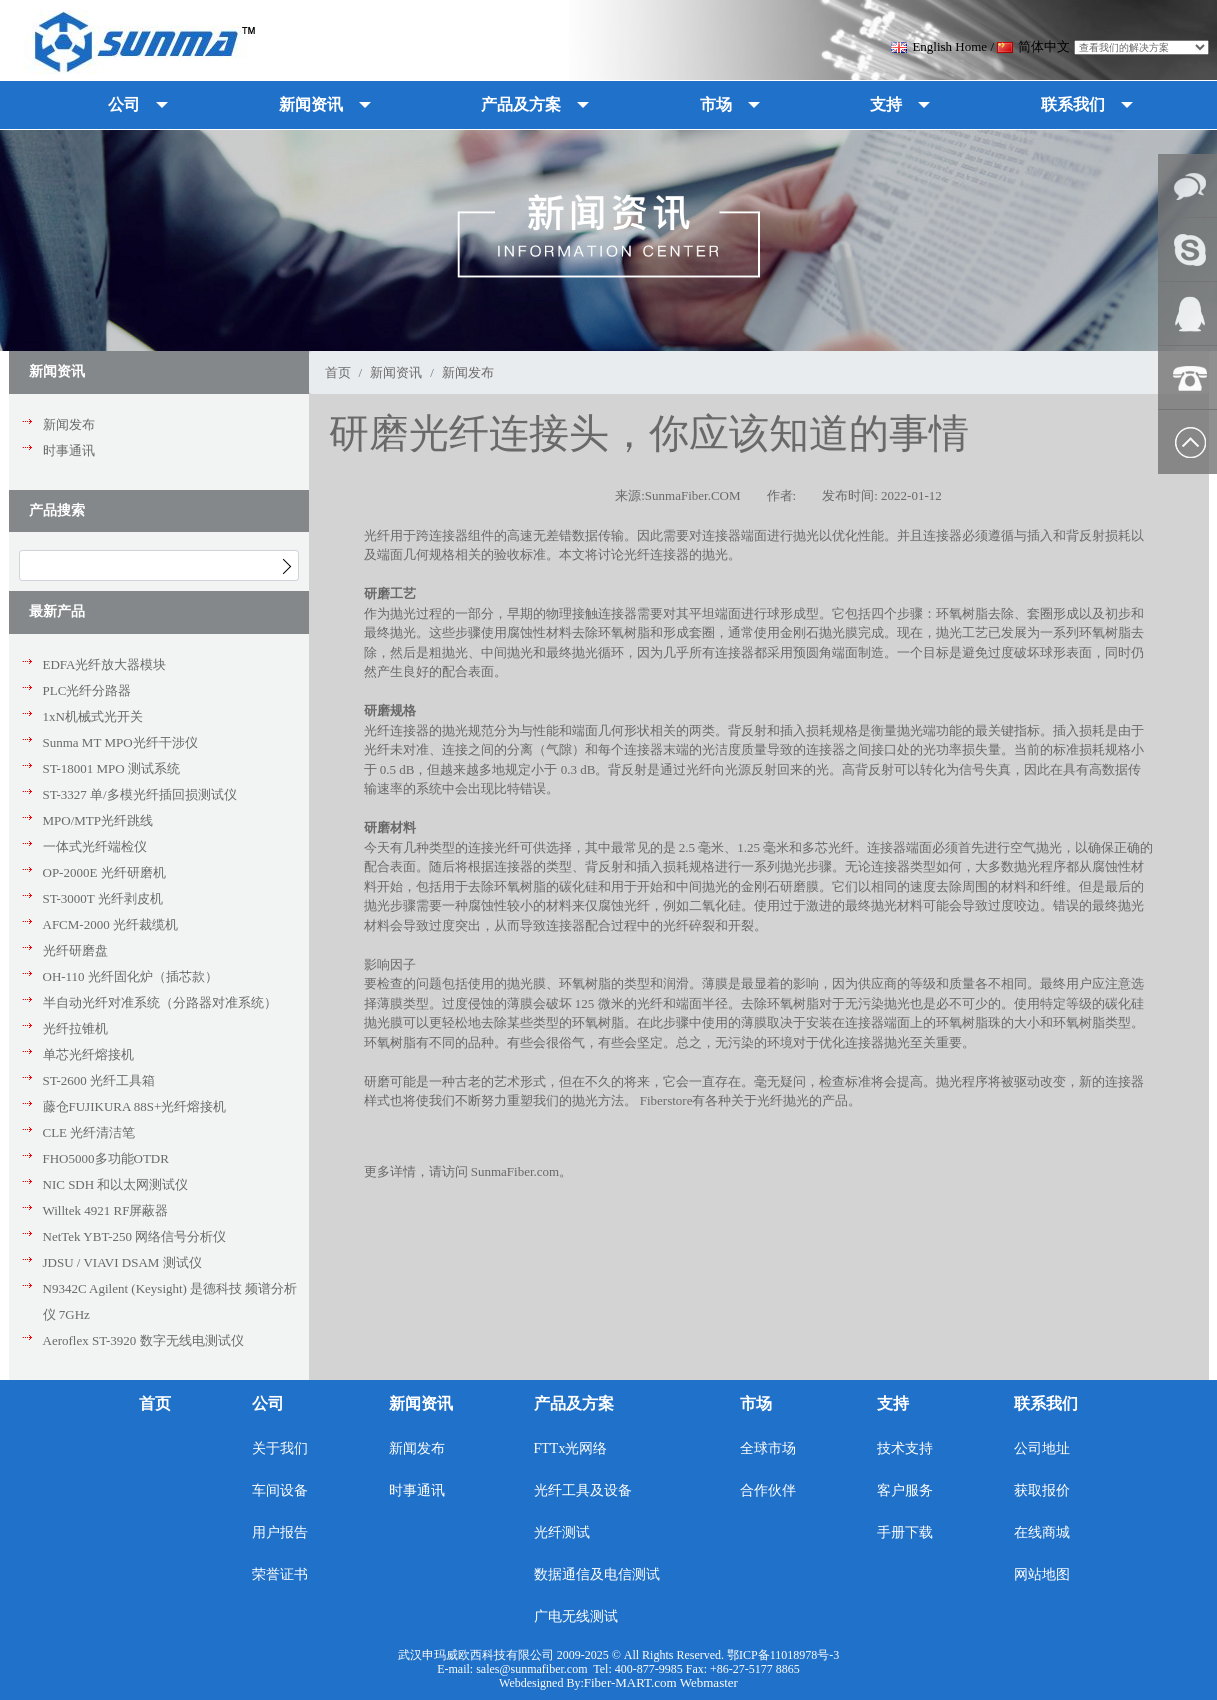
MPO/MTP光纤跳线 (98, 820)
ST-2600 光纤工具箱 (99, 1080)
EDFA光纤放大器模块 (105, 664)
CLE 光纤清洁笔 (89, 1132)
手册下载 (905, 1532)
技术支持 (905, 1448)
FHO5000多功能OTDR (106, 1158)
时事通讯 (69, 450)
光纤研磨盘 (75, 950)
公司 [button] (124, 104)
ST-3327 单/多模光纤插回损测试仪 (140, 794)
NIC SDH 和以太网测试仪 (116, 1184)
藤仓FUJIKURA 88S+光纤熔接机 (135, 1106)
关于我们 (280, 1448)
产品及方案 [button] (521, 104)
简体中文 (1033, 46)
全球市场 (768, 1448)
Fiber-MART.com (632, 1682)
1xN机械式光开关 (93, 716)
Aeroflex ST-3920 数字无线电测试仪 (143, 1340)
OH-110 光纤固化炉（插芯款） (130, 976)
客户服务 (905, 1490)
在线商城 (1042, 1532)
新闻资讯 (396, 372)
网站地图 (1042, 1574)
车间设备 (280, 1490)
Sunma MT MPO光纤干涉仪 (120, 742)
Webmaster (709, 1682)
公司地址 (1042, 1448)
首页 (338, 372)
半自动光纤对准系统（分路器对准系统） (160, 1002)
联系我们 (1046, 1403)
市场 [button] (716, 104)
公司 (268, 1403)
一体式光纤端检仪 (95, 846)
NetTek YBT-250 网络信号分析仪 (135, 1236)
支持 (893, 1403)
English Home (939, 46)
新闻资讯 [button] (311, 104)
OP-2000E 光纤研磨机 (104, 872)
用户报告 (280, 1532)
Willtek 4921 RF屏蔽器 (106, 1210)
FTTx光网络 (571, 1448)
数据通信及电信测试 (597, 1574)
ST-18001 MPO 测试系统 (111, 768)
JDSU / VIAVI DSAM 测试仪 (122, 1262)
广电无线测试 (576, 1616)
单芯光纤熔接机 (88, 1054)
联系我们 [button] (1073, 104)
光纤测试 (562, 1532)
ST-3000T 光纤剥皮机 (103, 898)
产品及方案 (574, 1403)
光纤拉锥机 (75, 1028)
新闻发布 (69, 424)
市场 (756, 1403)
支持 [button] (886, 104)
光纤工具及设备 (583, 1490)
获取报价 (1042, 1490)
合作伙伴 (768, 1490)
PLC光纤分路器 (87, 690)
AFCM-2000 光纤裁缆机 (110, 924)
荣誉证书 (280, 1574)
